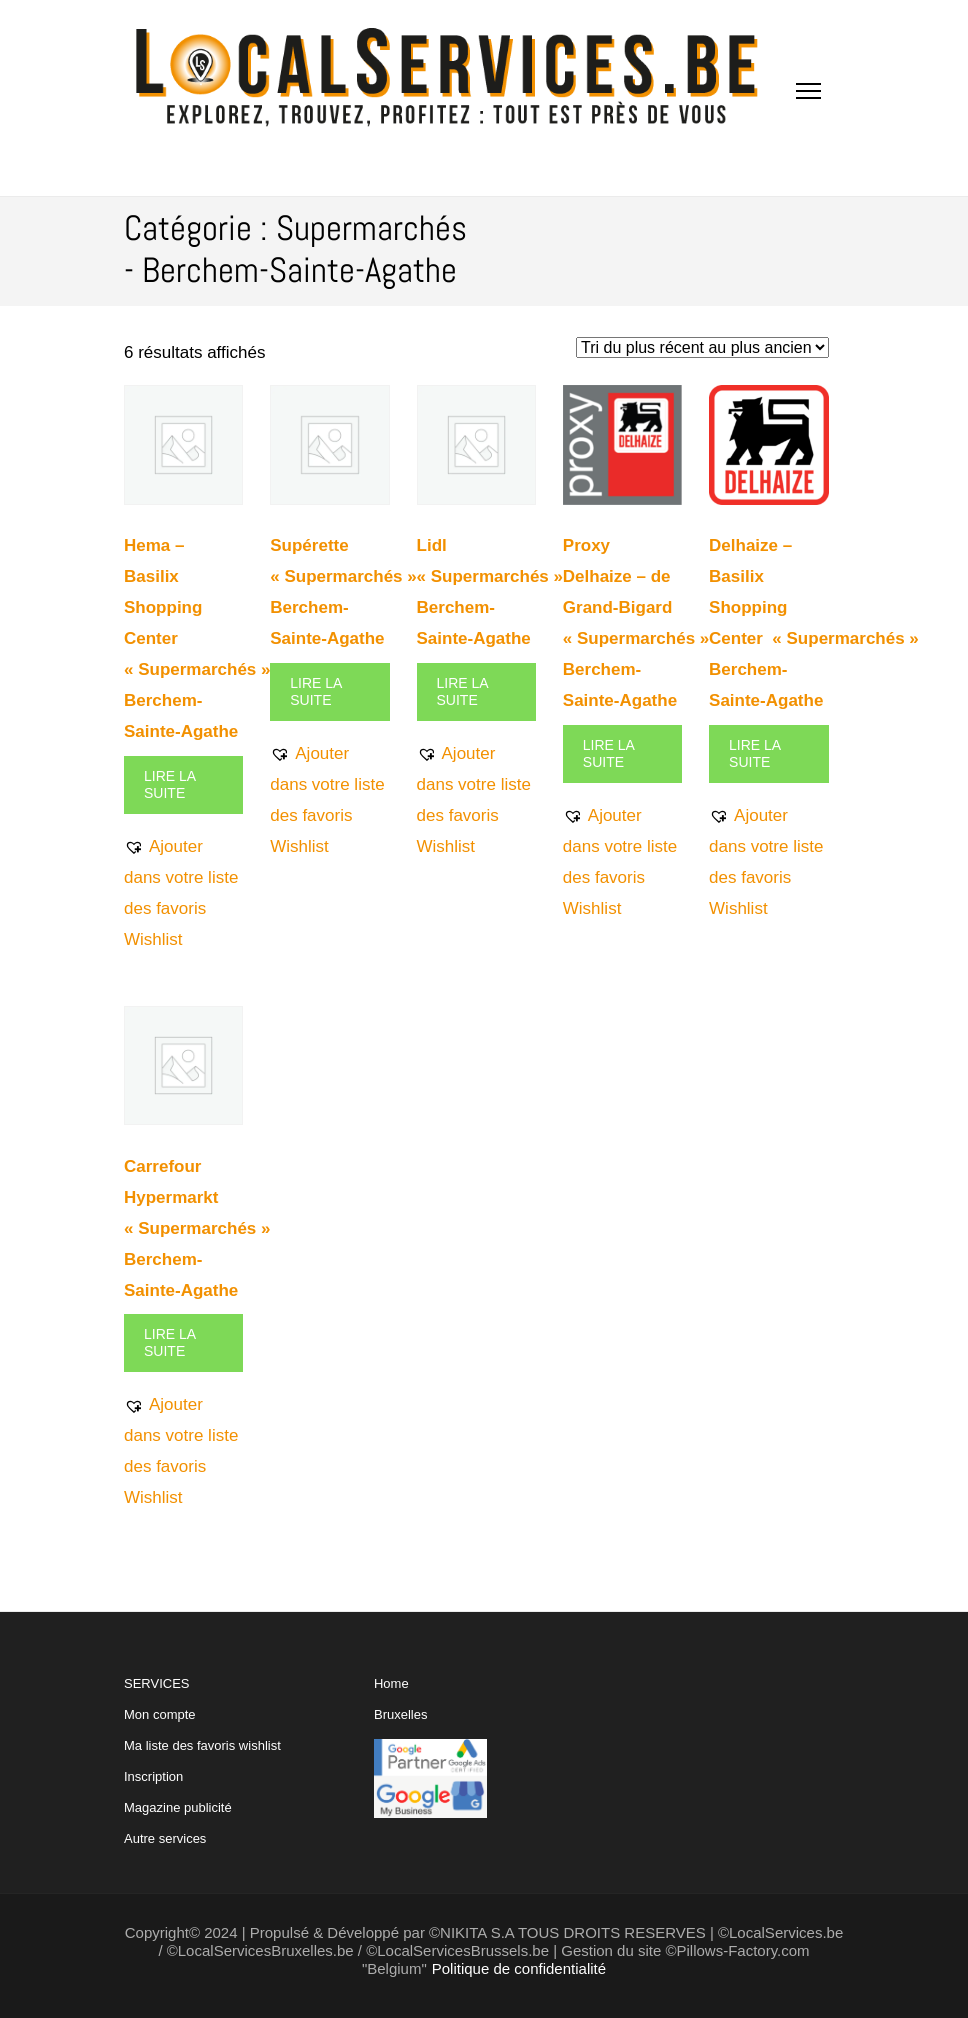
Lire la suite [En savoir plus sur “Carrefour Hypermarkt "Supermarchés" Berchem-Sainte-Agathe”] (170, 1342)
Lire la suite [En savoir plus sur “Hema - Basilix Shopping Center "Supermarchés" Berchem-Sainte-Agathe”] (170, 784)
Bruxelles (400, 1714)
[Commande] (702, 347)
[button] (183, 893)
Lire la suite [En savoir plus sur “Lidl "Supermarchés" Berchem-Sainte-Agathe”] (463, 691)
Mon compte (160, 1714)
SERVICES (202, 1761)
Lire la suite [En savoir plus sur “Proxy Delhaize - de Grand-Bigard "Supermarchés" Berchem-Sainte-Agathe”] (609, 753)
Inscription (153, 1776)
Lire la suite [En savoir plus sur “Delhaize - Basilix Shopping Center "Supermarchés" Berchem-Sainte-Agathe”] (755, 753)
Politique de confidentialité (519, 1968)
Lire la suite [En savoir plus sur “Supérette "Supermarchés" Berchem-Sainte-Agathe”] (316, 691)
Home (391, 1683)
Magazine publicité (178, 1807)
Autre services (165, 1838)
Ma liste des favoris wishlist (202, 1745)
